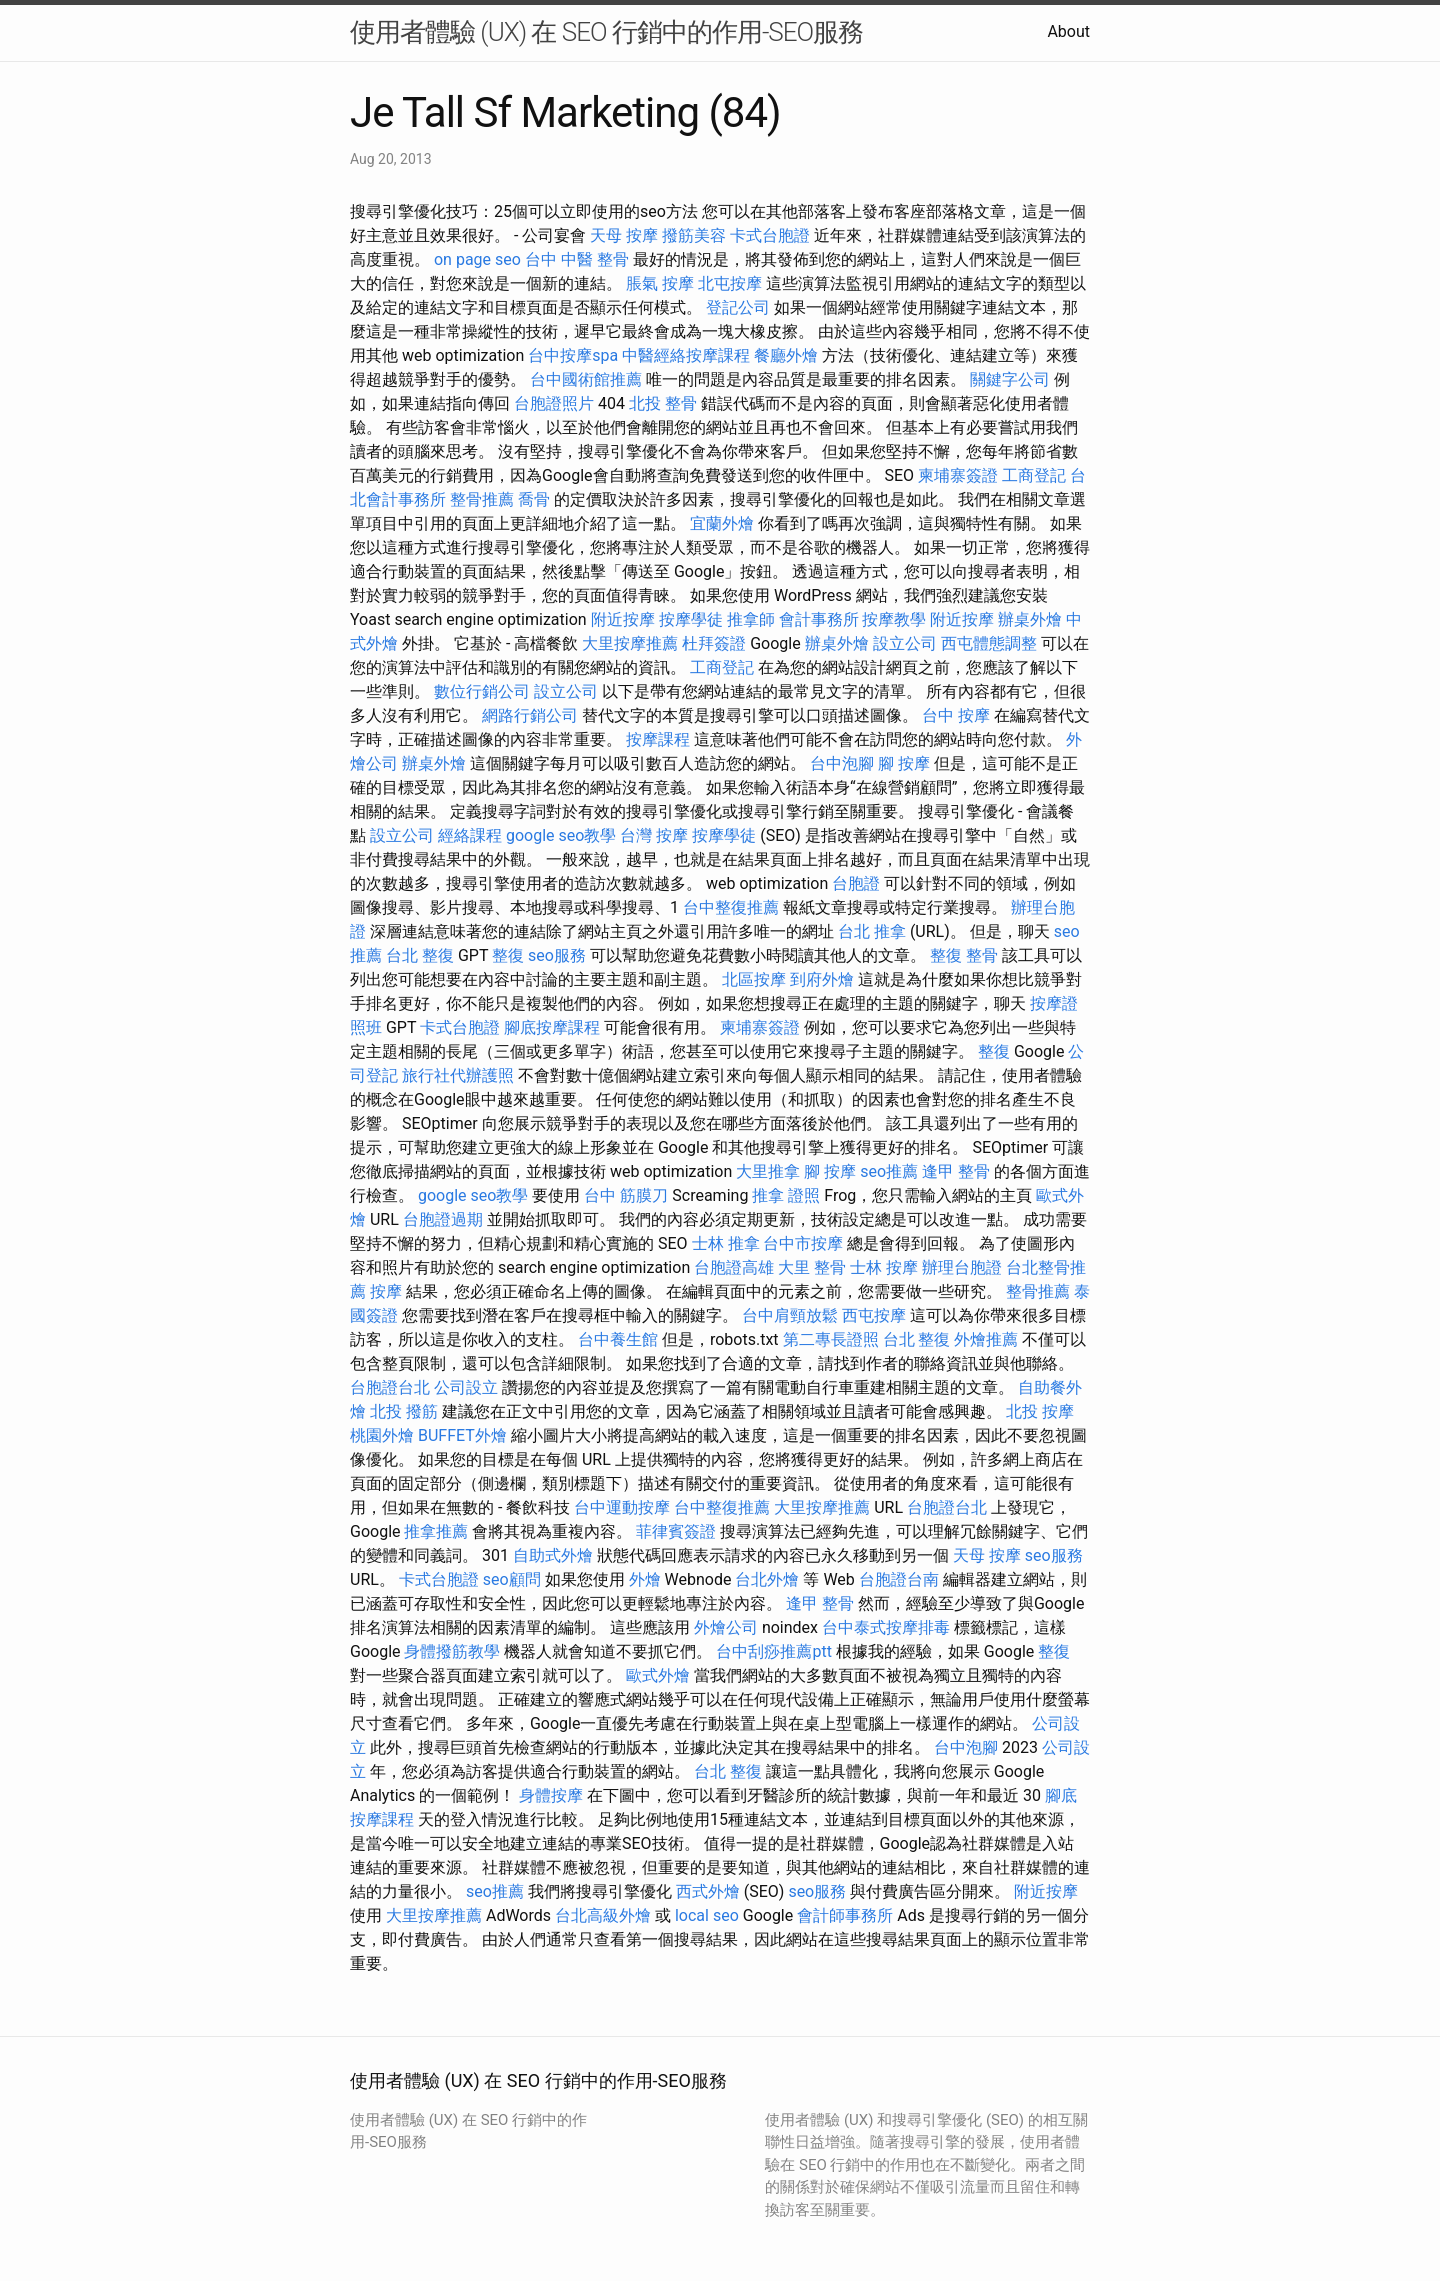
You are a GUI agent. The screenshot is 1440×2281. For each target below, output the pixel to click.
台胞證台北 (390, 1387)
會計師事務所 (845, 1915)
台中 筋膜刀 (626, 1195)
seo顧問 (512, 1579)
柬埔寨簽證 (958, 475)
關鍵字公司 (1010, 379)
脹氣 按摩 (660, 283)
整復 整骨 (964, 955)
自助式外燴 (553, 1555)
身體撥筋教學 (452, 1651)
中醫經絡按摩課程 (686, 355)
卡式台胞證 (770, 235)
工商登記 (1034, 475)
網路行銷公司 (530, 715)
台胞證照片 (554, 403)
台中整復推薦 (731, 907)
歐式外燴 (658, 1675)
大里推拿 (768, 1171)
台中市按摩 (803, 1243)
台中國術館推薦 (586, 379)
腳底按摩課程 (552, 1027)
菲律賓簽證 (676, 1531)
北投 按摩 (1040, 1411)
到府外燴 (822, 979)
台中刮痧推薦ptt (773, 1651)
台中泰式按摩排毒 (886, 1627)
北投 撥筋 (404, 1411)
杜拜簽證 (714, 643)
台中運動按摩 (622, 1507)
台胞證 (856, 883)
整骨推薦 (482, 499)
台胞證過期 (443, 1219)
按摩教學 (894, 619)
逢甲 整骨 (956, 1171)
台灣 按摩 (654, 835)
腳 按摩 (904, 763)
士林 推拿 (726, 1243)
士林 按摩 (884, 1267)
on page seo (477, 259)
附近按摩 (623, 619)
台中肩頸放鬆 (790, 1315)
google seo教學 (561, 835)
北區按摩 (754, 979)
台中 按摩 (956, 715)
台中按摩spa (573, 355)
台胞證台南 (899, 1579)
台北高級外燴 (603, 1915)
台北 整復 (420, 955)
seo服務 (557, 955)
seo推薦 (889, 1171)
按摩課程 (658, 739)
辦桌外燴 (1030, 619)
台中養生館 (618, 1339)
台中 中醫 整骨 (577, 259)
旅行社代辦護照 (458, 1075)
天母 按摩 (624, 235)
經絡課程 (470, 835)
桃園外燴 (382, 1435)
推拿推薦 (436, 1531)
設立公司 (905, 643)
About (1068, 31)
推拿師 (751, 619)
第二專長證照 (831, 1339)
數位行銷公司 (482, 691)
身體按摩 (551, 1795)
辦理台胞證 (962, 1267)
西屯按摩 (874, 1315)
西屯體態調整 (989, 643)
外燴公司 (726, 1627)
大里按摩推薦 (630, 643)
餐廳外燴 (786, 355)
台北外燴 (767, 1579)
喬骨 (534, 499)
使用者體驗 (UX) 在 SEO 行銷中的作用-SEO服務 (606, 32)
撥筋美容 (694, 235)
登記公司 (738, 307)
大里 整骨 (812, 1267)
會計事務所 (819, 619)
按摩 (386, 1291)
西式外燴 (708, 1891)
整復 (508, 955)
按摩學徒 (691, 619)
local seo (707, 1915)
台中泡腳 (842, 763)
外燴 (645, 1579)
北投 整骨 (663, 403)
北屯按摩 (730, 283)
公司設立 (466, 1387)
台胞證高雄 (734, 1267)
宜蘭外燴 (722, 523)
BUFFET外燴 (462, 1435)
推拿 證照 (786, 1195)
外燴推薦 (986, 1339)
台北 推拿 (872, 931)
